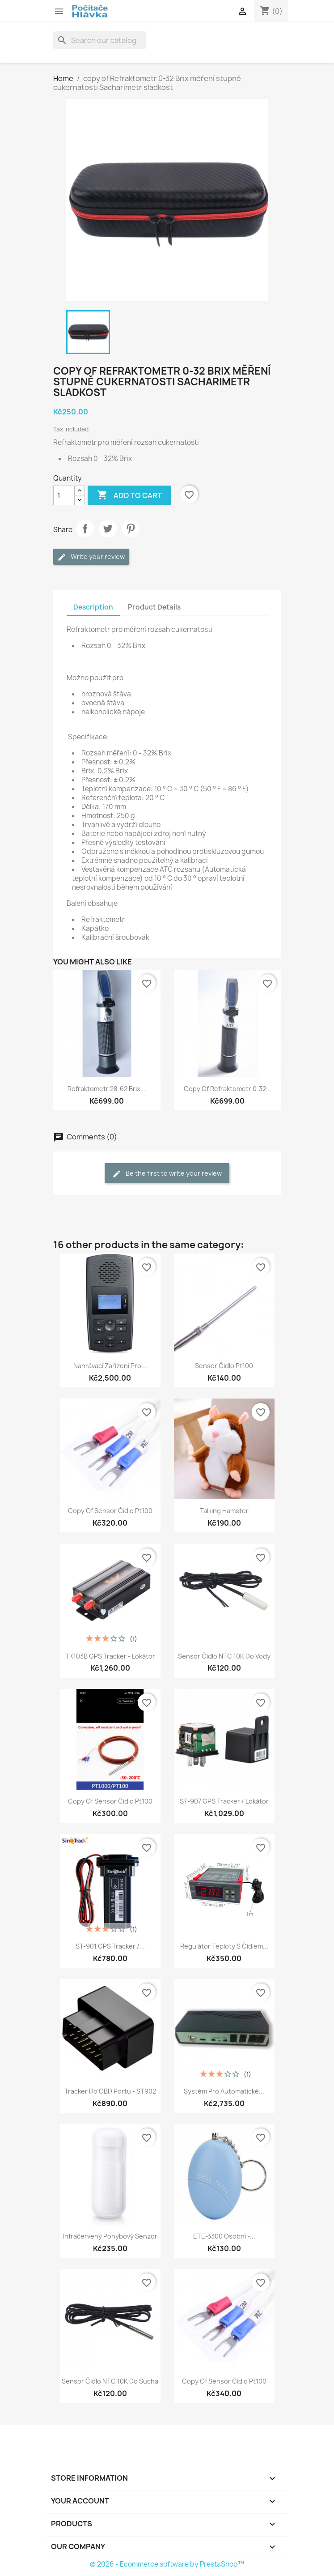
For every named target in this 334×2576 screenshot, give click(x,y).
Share (85, 528)
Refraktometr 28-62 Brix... (107, 1088)
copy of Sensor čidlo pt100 (110, 1510)
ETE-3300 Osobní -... (224, 2236)
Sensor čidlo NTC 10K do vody (224, 1656)
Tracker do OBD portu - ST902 (110, 2091)
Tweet (108, 528)
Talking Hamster (224, 1510)
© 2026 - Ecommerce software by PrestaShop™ (167, 2564)
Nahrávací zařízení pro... (110, 1365)
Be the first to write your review (167, 1173)
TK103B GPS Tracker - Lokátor (110, 1656)
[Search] (99, 40)
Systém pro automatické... (224, 2091)
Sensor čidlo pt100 (224, 1365)
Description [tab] (93, 607)
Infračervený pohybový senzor (110, 2236)
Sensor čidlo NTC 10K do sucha (110, 2381)
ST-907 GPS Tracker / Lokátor (224, 1801)
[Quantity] (64, 495)
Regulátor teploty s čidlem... (224, 1946)
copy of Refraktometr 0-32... (227, 1088)
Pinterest (131, 528)
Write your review (91, 557)
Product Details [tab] (154, 607)
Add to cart (129, 495)
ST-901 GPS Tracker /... (110, 1946)
